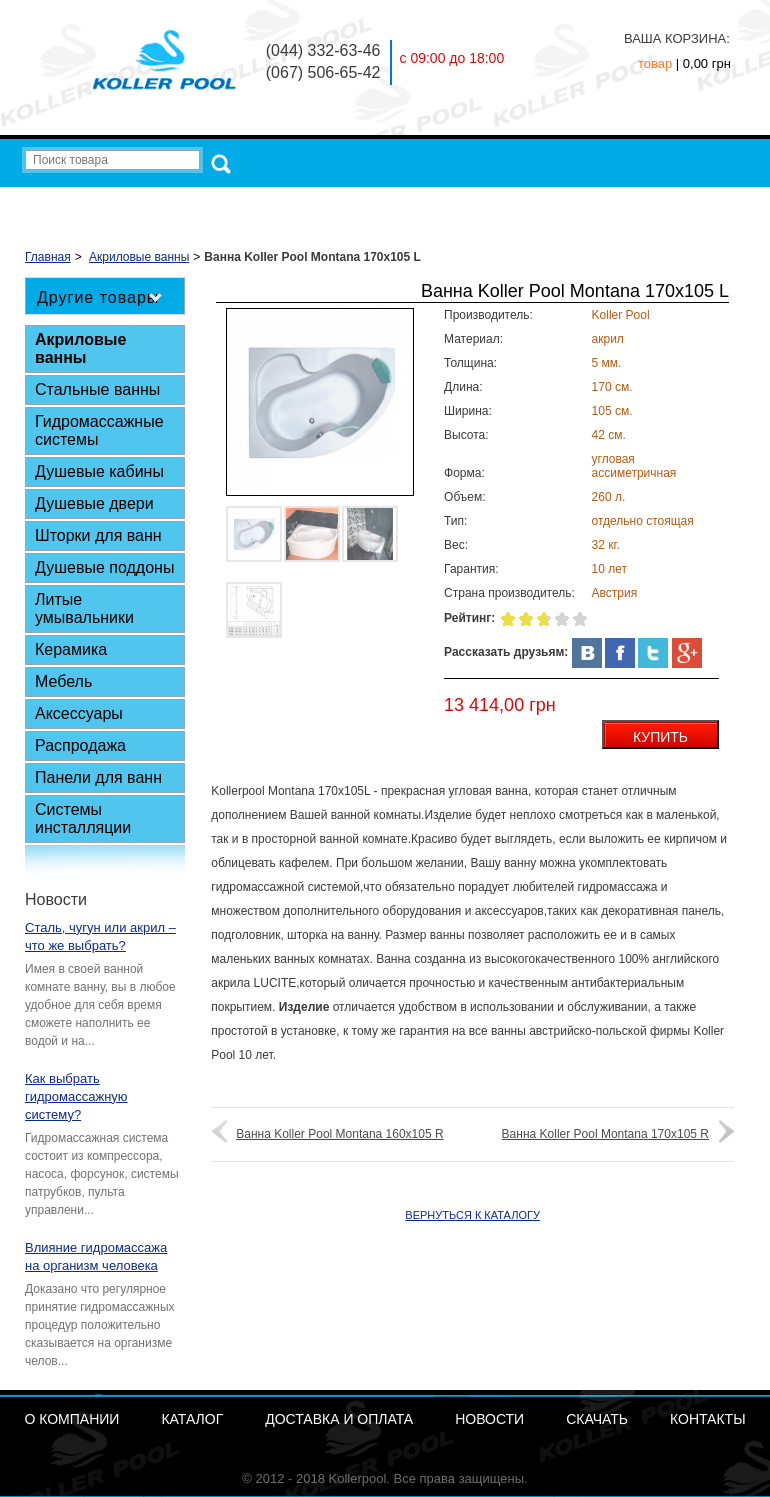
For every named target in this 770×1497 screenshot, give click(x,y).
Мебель (63, 681)
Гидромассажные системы (99, 430)
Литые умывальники (84, 608)
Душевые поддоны (104, 567)
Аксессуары (79, 713)
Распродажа (80, 745)
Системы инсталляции (83, 818)
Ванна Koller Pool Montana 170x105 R (605, 1134)
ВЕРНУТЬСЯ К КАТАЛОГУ (472, 1215)
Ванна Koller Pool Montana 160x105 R (339, 1134)
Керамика (71, 649)
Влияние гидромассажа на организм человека (96, 1256)
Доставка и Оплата (444, 203)
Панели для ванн (98, 777)
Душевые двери (94, 503)
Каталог (339, 203)
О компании (254, 203)
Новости (550, 203)
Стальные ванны (97, 389)
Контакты (704, 203)
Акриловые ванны (80, 348)
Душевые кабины (99, 471)
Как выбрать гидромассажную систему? (76, 1096)
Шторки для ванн (98, 535)
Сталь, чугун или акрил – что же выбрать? (100, 936)
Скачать (625, 203)
